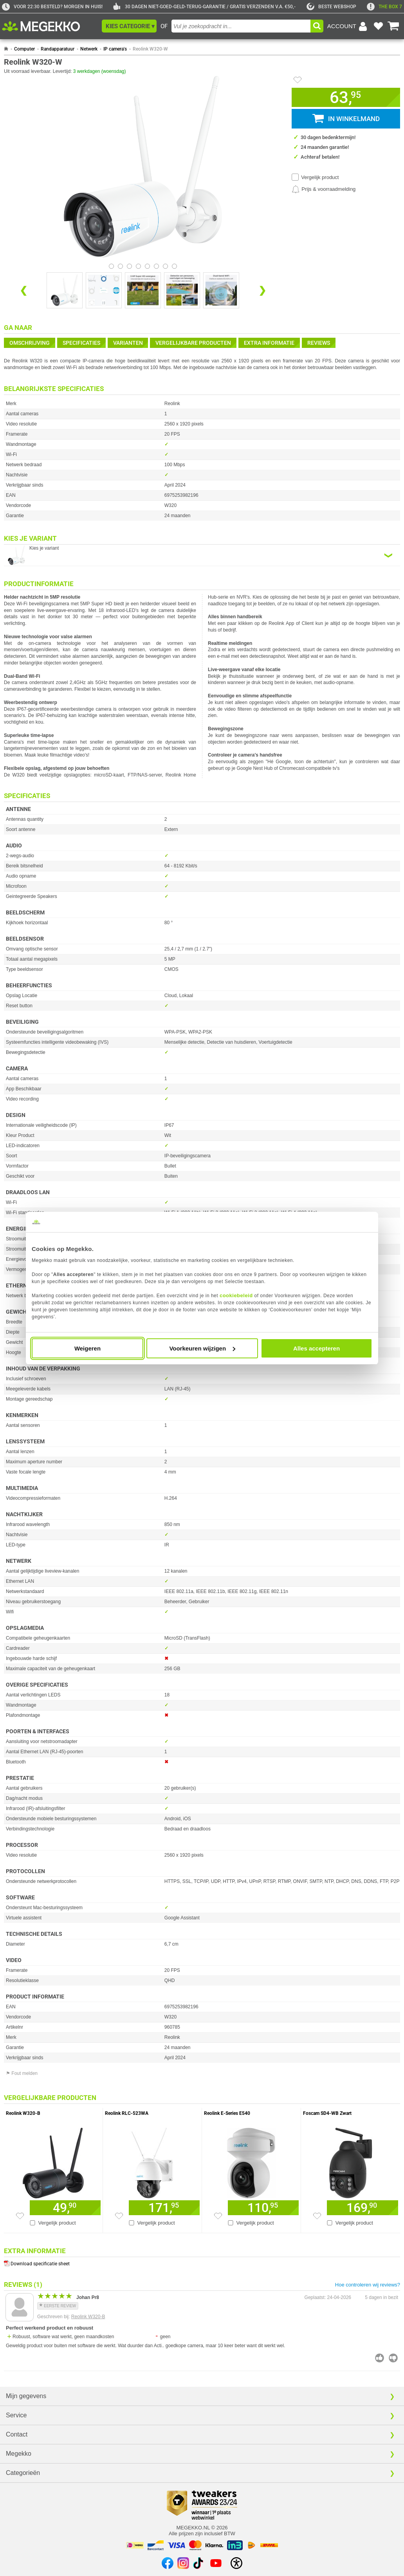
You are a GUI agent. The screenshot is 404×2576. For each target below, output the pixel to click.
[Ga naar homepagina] (50, 26)
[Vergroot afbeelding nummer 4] (221, 290)
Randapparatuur (57, 49)
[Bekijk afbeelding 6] (165, 266)
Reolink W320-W (150, 49)
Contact (16, 2434)
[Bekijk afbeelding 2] (129, 266)
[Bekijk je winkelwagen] (393, 26)
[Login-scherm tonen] (348, 26)
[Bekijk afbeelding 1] (120, 266)
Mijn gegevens (26, 2396)
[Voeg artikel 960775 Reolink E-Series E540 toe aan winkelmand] (263, 2207)
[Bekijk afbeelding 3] (138, 266)
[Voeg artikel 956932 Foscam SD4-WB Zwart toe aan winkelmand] (362, 2207)
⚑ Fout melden (22, 2073)
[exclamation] (384, 7)
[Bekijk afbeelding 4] (147, 266)
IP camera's (115, 49)
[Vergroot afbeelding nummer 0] (64, 290)
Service (16, 2415)
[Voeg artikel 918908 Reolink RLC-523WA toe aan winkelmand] (164, 2207)
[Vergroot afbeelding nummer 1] (103, 290)
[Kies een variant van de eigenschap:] (202, 555)
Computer (24, 49)
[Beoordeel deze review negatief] (393, 2358)
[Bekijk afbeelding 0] (111, 266)
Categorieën (23, 2472)
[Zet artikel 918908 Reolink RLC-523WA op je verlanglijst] (119, 2216)
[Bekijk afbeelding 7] (174, 266)
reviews (318, 343)
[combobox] (240, 26)
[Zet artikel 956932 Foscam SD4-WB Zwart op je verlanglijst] (317, 2216)
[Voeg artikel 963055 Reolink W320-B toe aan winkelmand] (65, 2207)
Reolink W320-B (88, 2316)
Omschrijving (29, 343)
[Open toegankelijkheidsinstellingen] (236, 2563)
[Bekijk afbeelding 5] (156, 266)
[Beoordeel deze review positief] (379, 2358)
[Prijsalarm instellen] (323, 189)
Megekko (18, 2453)
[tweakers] (331, 7)
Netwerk (88, 49)
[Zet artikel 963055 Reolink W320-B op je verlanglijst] (20, 2216)
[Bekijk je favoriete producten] (378, 26)
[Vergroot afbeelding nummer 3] (182, 290)
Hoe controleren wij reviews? (367, 2285)
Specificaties (81, 343)
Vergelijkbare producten (193, 343)
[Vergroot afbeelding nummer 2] (142, 290)
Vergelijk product (320, 177)
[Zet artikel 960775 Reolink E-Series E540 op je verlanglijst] (218, 2216)
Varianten (128, 343)
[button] (129, 26)
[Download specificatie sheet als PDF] (202, 2262)
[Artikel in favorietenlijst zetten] (297, 80)
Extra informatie (269, 343)
